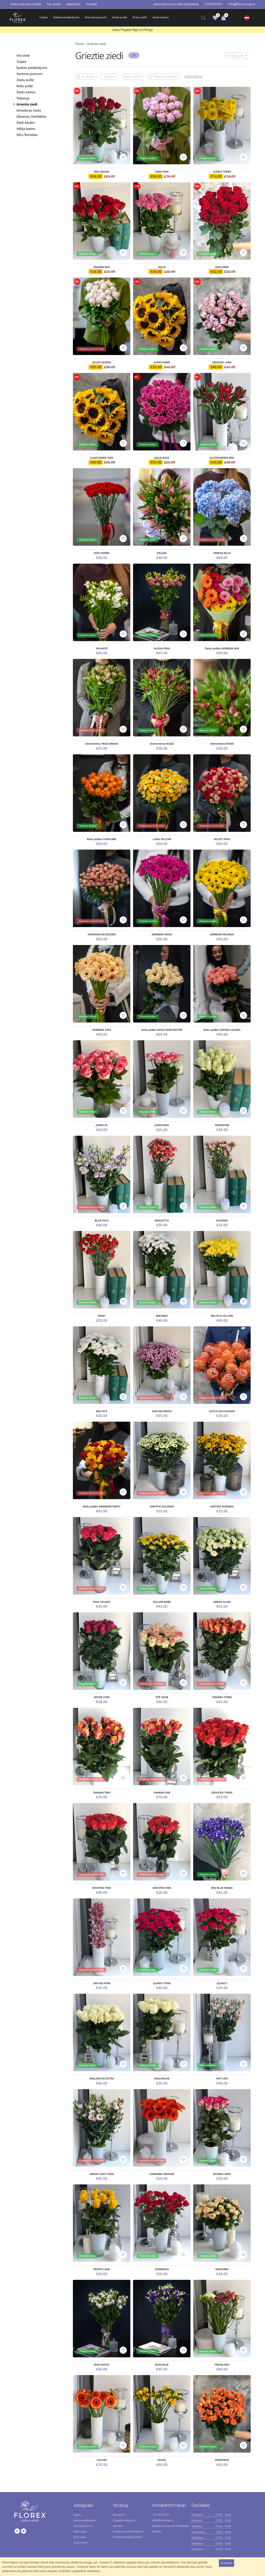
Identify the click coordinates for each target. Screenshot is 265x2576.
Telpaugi (23, 98)
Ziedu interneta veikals (26, 4)
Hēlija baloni (26, 128)
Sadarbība (73, 4)
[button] (248, 18)
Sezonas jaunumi (96, 17)
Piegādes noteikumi (124, 2520)
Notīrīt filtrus (193, 76)
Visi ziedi (23, 55)
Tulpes (43, 17)
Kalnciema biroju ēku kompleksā (176, 4)
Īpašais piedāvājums (66, 17)
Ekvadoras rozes (29, 110)
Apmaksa (118, 2526)
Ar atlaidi (85, 76)
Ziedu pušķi (119, 17)
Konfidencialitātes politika (127, 2537)
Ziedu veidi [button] (131, 76)
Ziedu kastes (160, 17)
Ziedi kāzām (26, 122)
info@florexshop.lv (241, 4)
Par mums (54, 4)
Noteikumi (119, 2514)
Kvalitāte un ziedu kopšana (128, 2531)
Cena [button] (107, 76)
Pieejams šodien (163, 76)
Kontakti (91, 4)
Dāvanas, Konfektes (31, 116)
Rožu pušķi (139, 17)
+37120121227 (213, 4)
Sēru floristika (27, 135)
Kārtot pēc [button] (235, 55)
